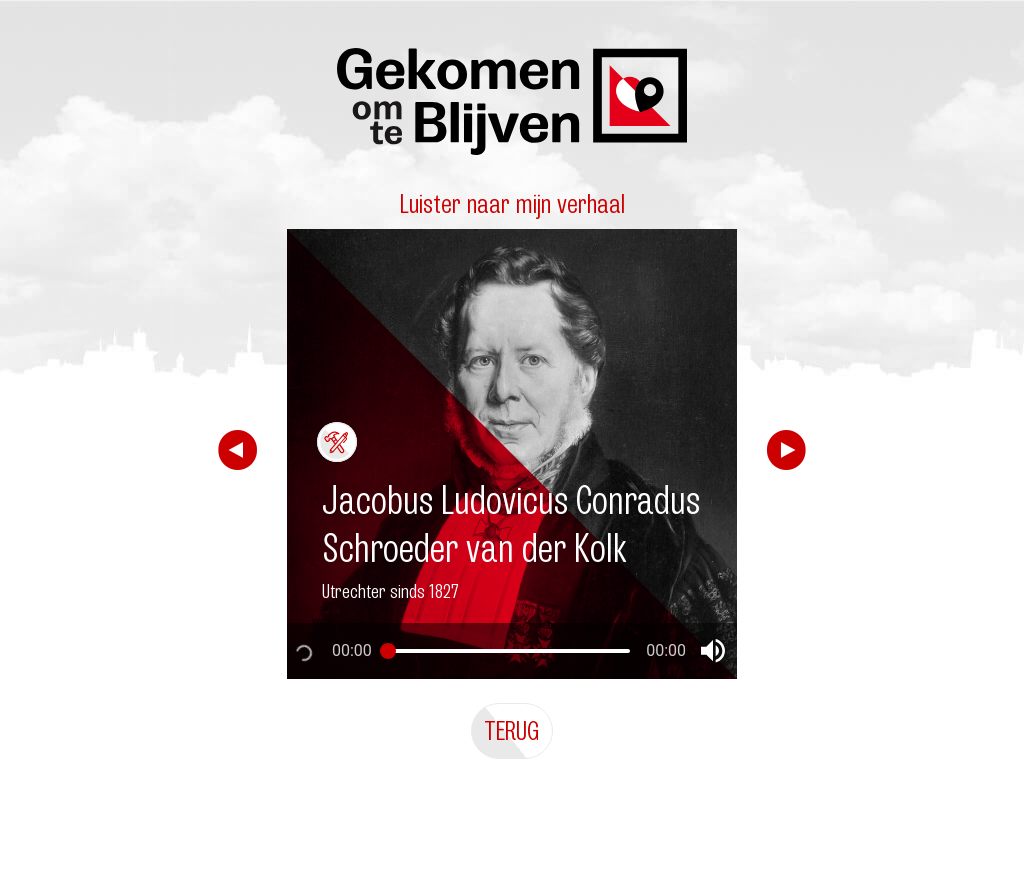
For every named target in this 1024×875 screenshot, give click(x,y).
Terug (512, 730)
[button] (713, 651)
